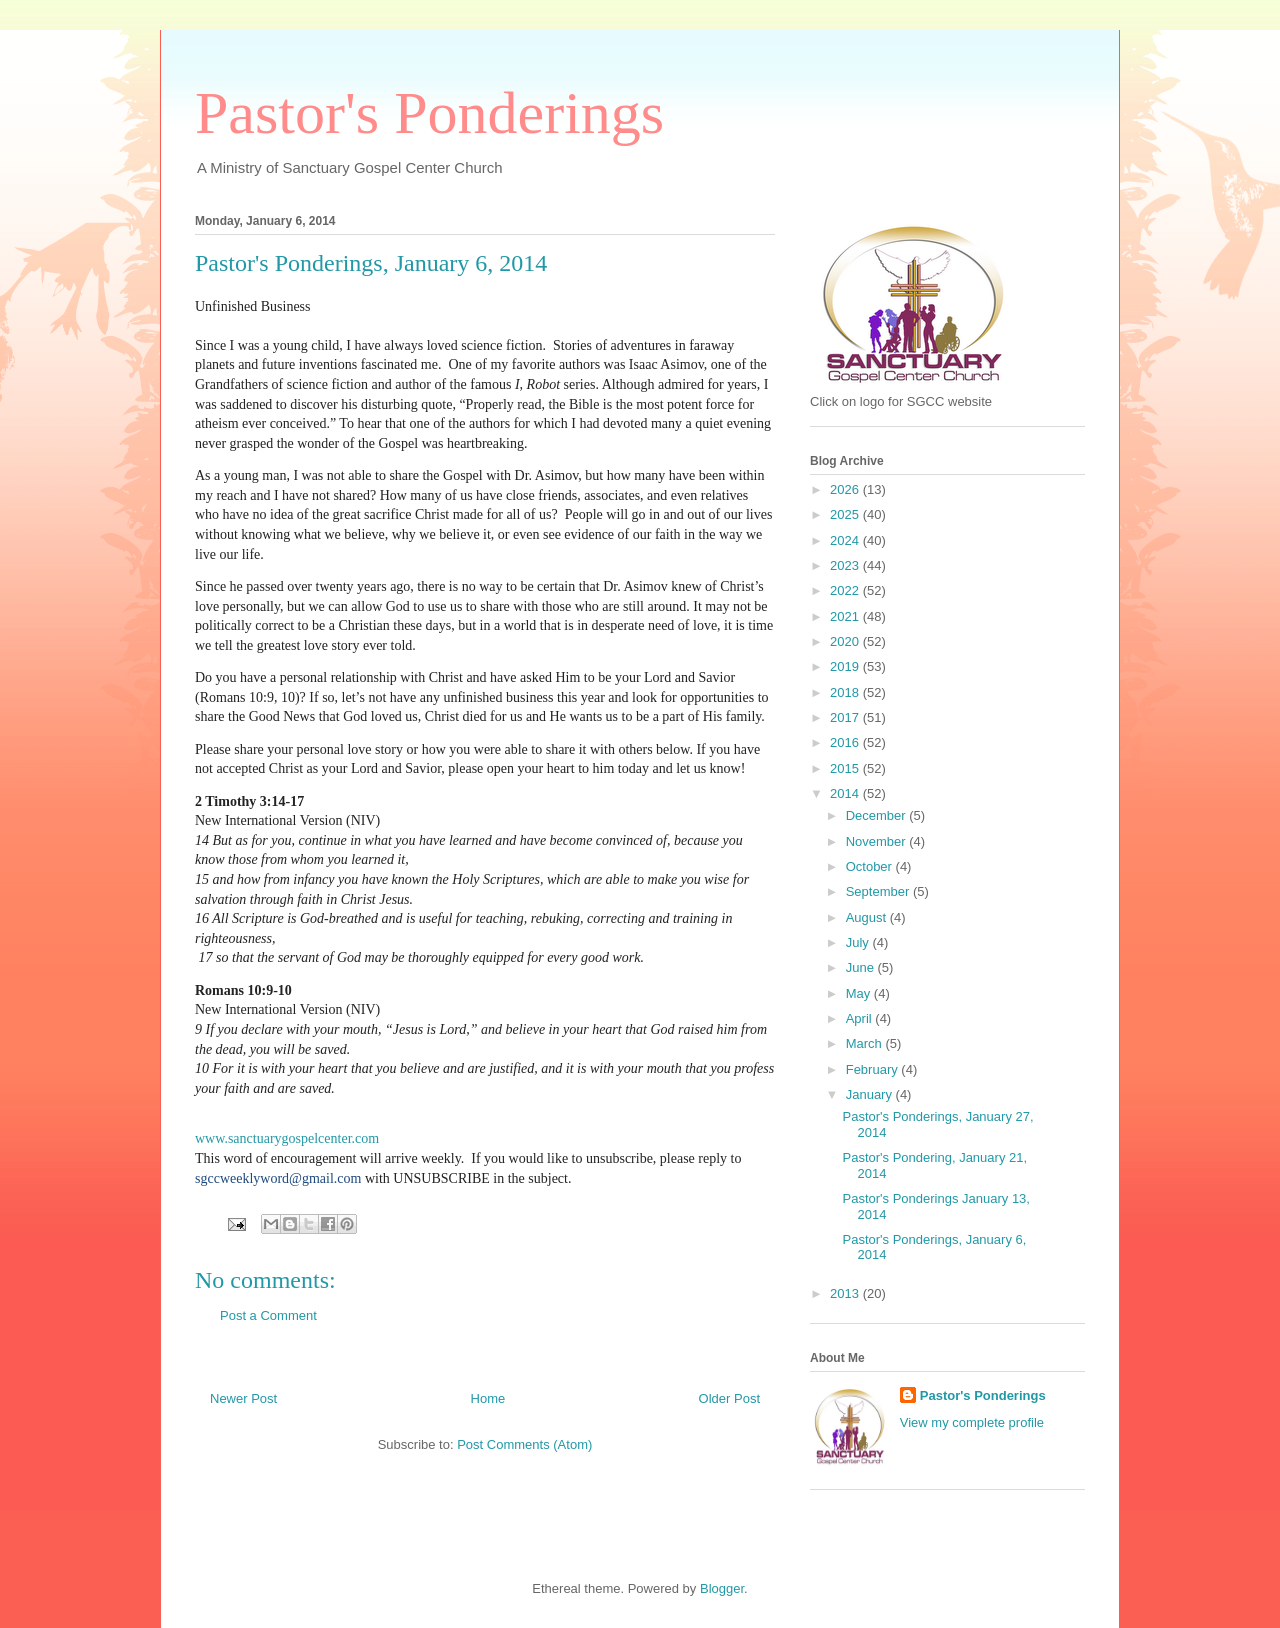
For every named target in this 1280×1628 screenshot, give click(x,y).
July (859, 942)
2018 (846, 692)
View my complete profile (972, 1422)
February (874, 1069)
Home (488, 1398)
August (868, 917)
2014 (846, 793)
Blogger (722, 1588)
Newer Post (243, 1398)
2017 (846, 717)
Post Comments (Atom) (524, 1444)
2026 (846, 489)
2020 (846, 641)
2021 (846, 616)
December (878, 815)
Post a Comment (268, 1315)
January (871, 1094)
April (861, 1018)
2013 (846, 1293)
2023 (846, 565)
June (862, 967)
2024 (846, 540)
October (871, 866)
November (878, 841)
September (879, 891)
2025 (846, 514)
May (860, 993)
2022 (846, 590)
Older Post (729, 1398)
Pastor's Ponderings (429, 113)
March (866, 1043)
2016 (846, 742)
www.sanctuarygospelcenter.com (287, 1138)
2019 (846, 666)
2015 (846, 768)
